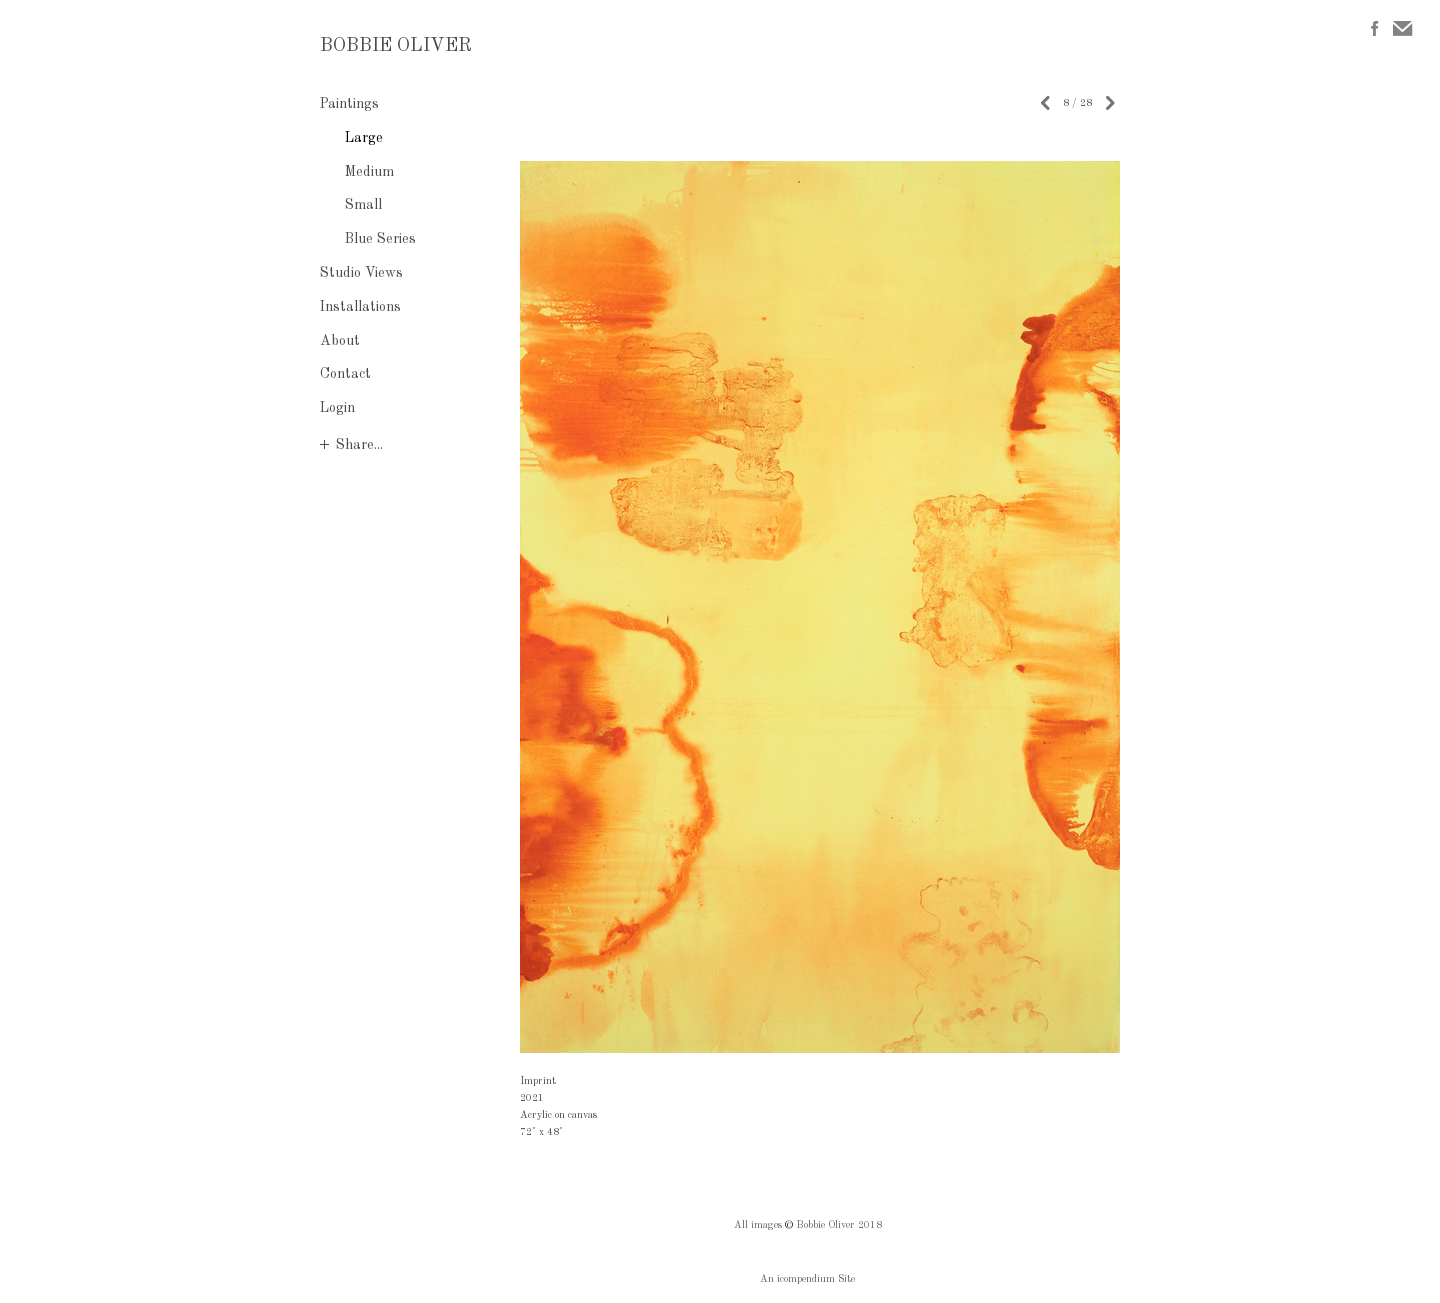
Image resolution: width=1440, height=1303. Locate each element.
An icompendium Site (807, 1279)
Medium (369, 172)
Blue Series (380, 239)
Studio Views (361, 273)
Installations (360, 307)
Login (337, 408)
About (340, 341)
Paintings (349, 104)
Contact (345, 374)
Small (363, 205)
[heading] (370, 47)
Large (364, 138)
